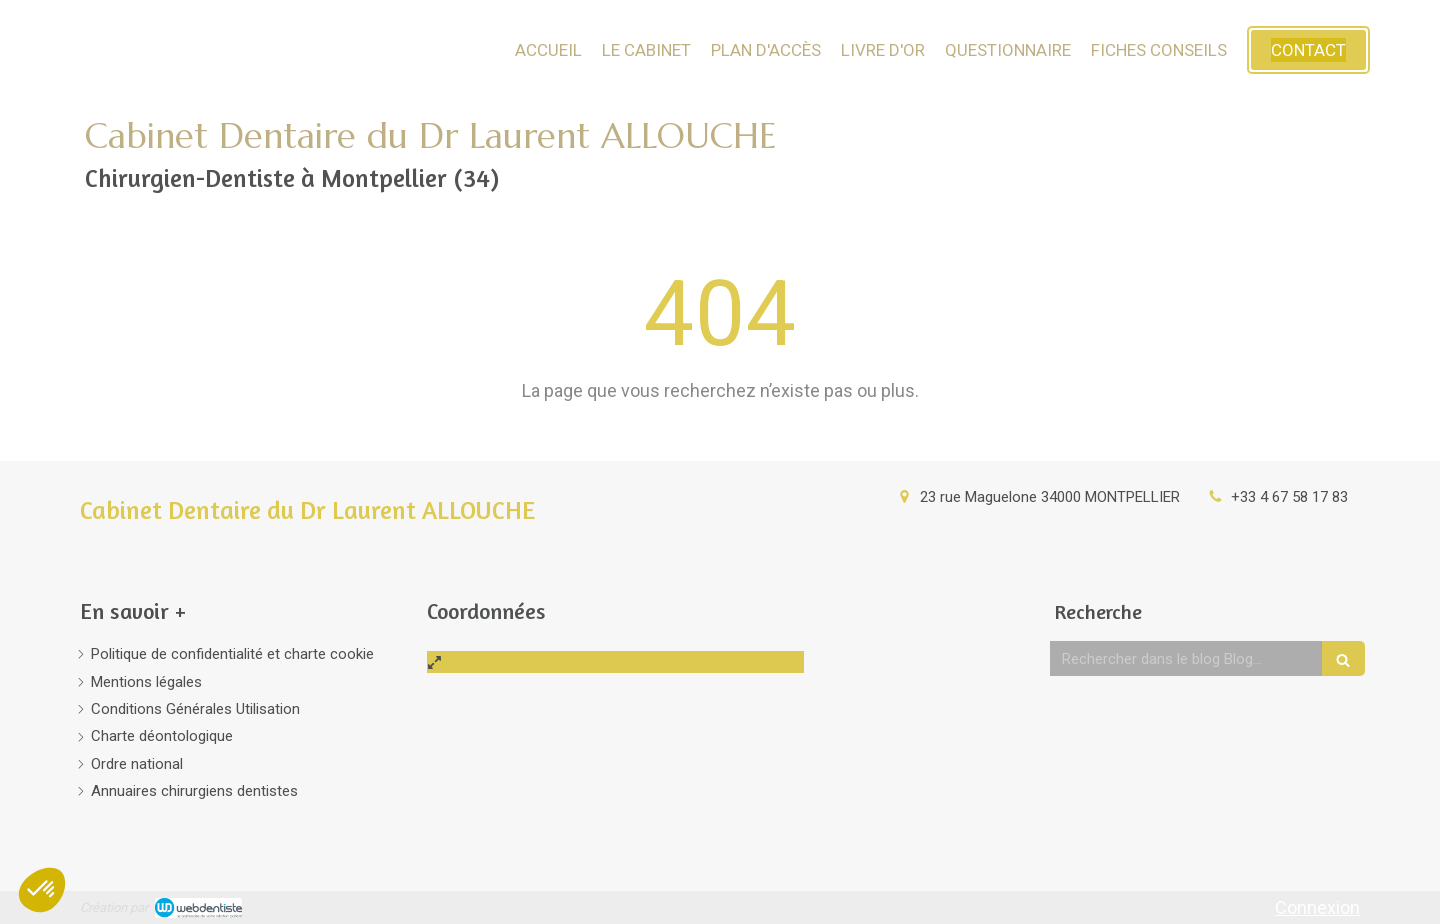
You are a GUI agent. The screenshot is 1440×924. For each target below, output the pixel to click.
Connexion (1317, 907)
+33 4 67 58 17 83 (1289, 497)
